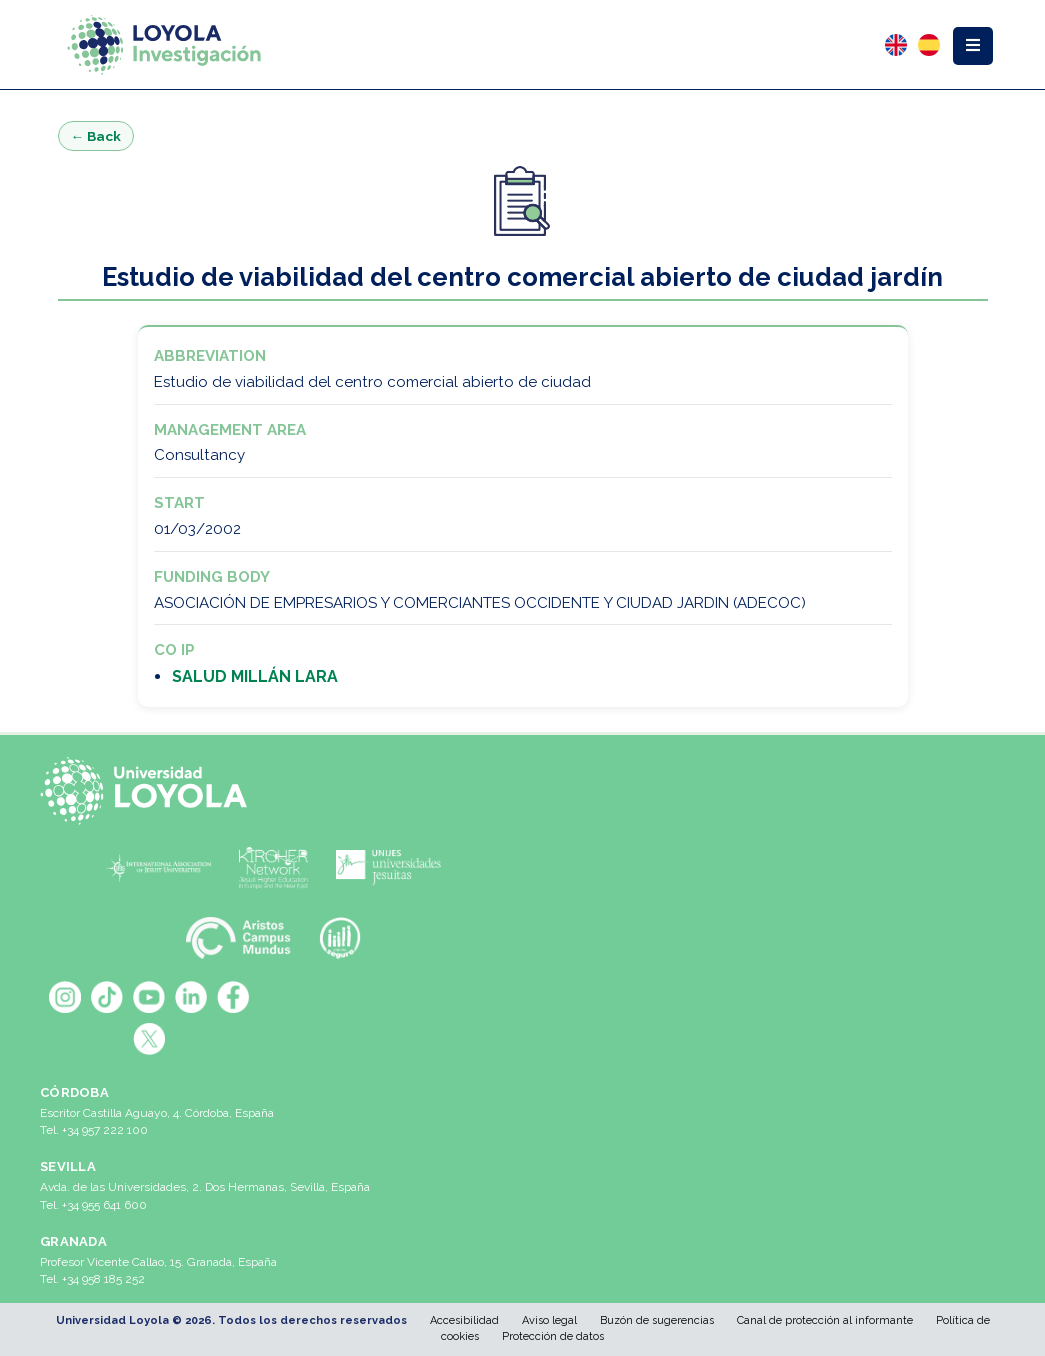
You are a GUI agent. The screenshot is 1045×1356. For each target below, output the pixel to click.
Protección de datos (553, 1336)
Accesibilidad (464, 1320)
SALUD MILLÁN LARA (255, 676)
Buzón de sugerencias (657, 1320)
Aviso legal (549, 1320)
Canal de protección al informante (825, 1320)
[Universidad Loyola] (149, 791)
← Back (96, 136)
